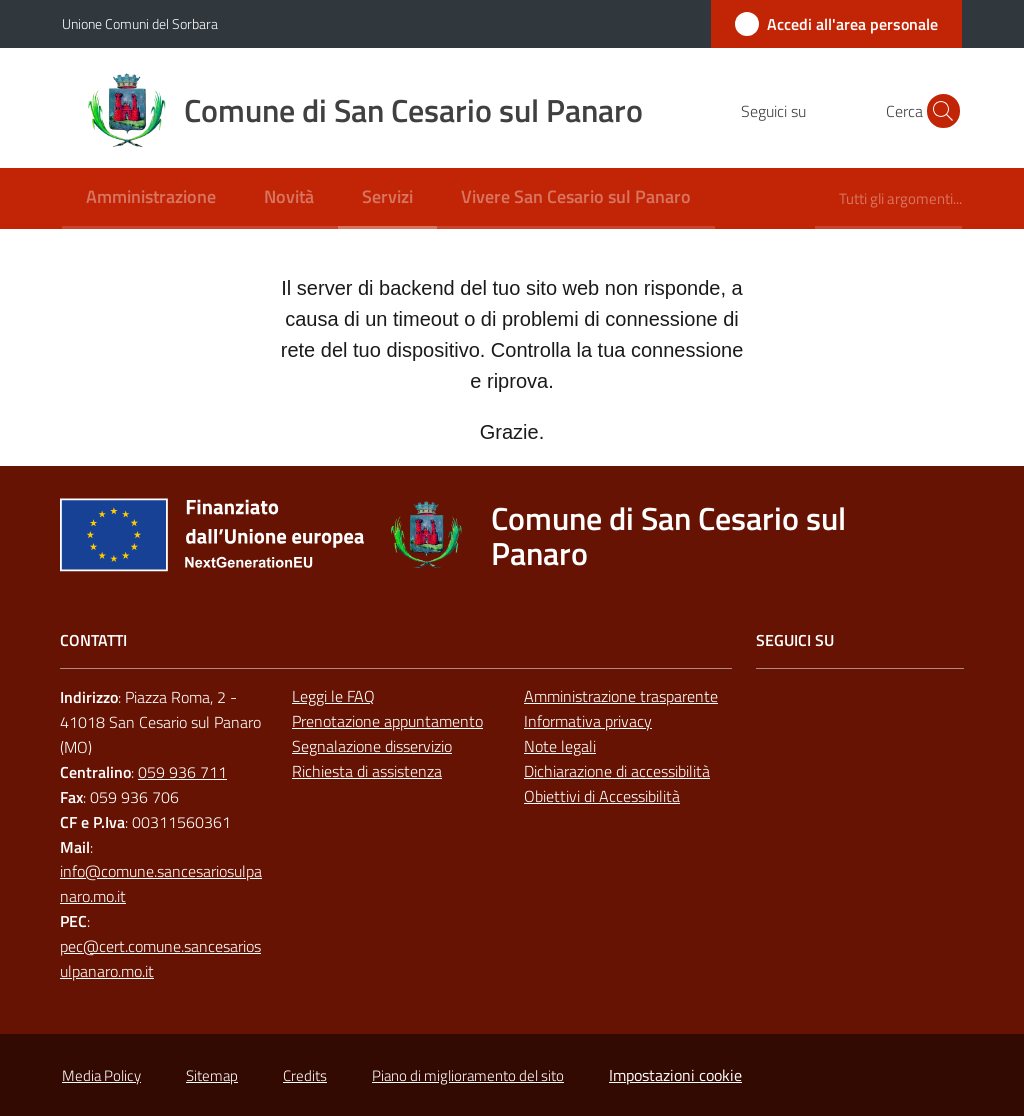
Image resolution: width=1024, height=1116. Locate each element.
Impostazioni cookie (675, 1075)
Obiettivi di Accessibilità (602, 796)
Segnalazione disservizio (372, 746)
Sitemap (212, 1075)
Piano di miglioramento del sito (468, 1075)
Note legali (560, 746)
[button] (938, 111)
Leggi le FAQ (333, 696)
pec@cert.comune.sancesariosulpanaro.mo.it (160, 958)
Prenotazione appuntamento (387, 721)
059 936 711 (182, 772)
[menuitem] (151, 198)
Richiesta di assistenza (367, 771)
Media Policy (101, 1075)
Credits (305, 1075)
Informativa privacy (588, 721)
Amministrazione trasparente (621, 696)
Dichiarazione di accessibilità (617, 771)
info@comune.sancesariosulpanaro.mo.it (161, 883)
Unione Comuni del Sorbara (140, 23)
